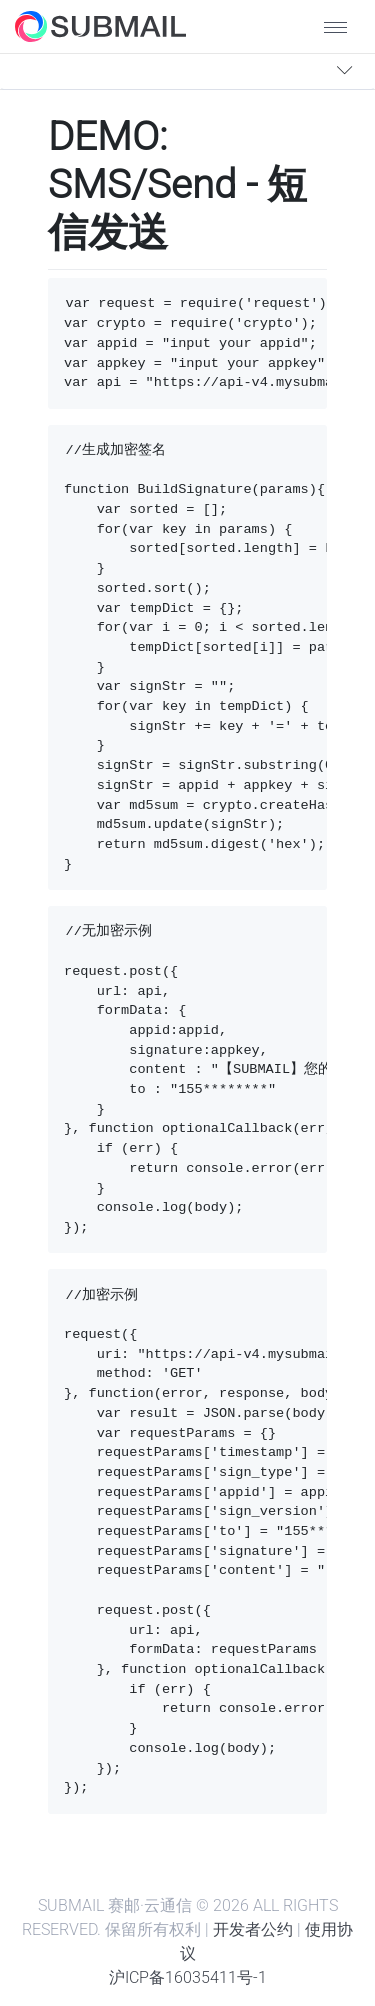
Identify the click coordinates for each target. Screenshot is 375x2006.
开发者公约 (253, 1929)
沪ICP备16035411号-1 (188, 1977)
